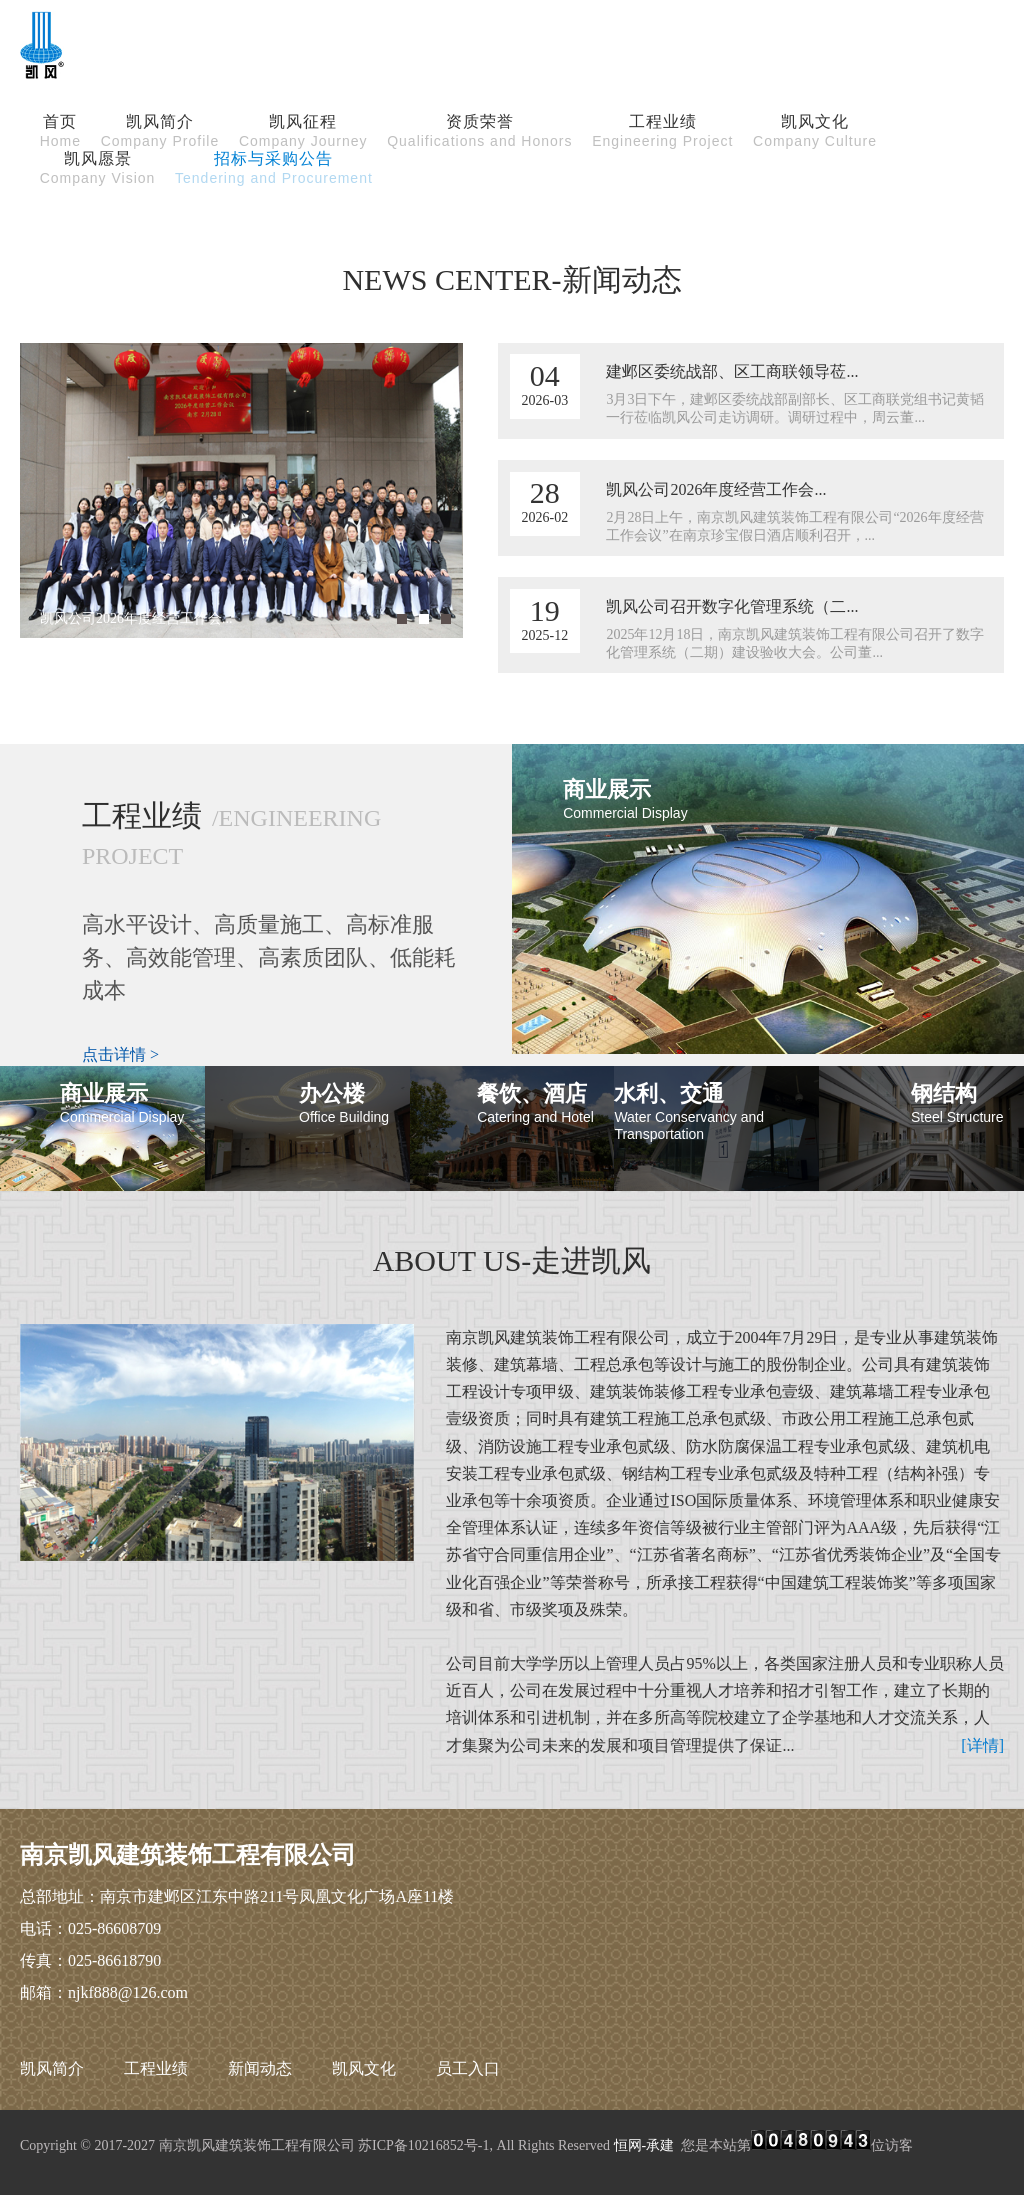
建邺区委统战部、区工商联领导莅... (732, 371)
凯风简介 (52, 2068)
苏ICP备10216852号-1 (423, 2145)
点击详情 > (120, 1054)
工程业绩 (156, 2068)
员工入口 (468, 2068)
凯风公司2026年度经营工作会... (716, 489)
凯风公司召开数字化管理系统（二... (732, 606)
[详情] (982, 1745)
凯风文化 (364, 2068)
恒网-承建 (644, 2145)
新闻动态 (260, 2068)
